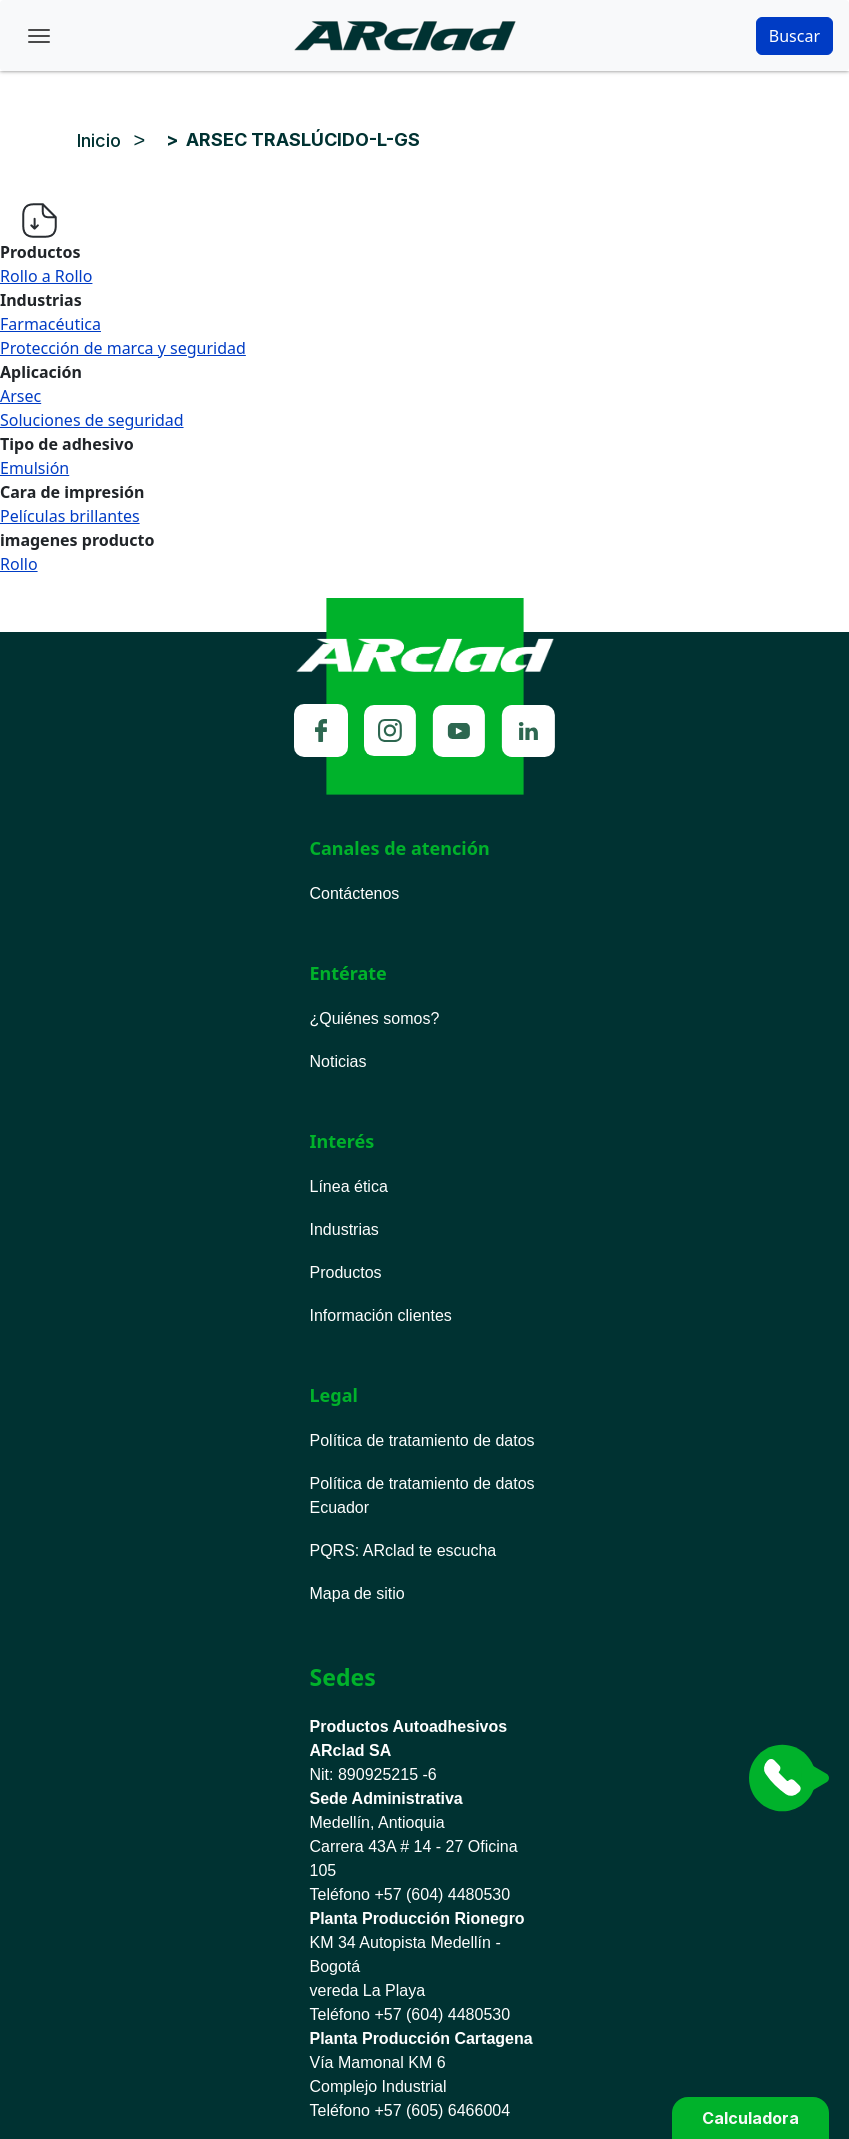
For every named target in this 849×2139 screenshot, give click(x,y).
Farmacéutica (50, 324)
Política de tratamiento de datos (422, 1440)
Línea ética (349, 1186)
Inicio (99, 140)
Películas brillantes (70, 516)
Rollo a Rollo (46, 276)
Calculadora (750, 2118)
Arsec (20, 396)
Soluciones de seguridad (92, 420)
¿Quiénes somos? (375, 1018)
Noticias (338, 1061)
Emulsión (34, 468)
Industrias (344, 1229)
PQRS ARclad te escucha (403, 1550)
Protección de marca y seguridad (123, 348)
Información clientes (381, 1315)
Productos (346, 1272)
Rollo (19, 564)
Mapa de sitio (357, 1593)
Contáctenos (355, 893)
